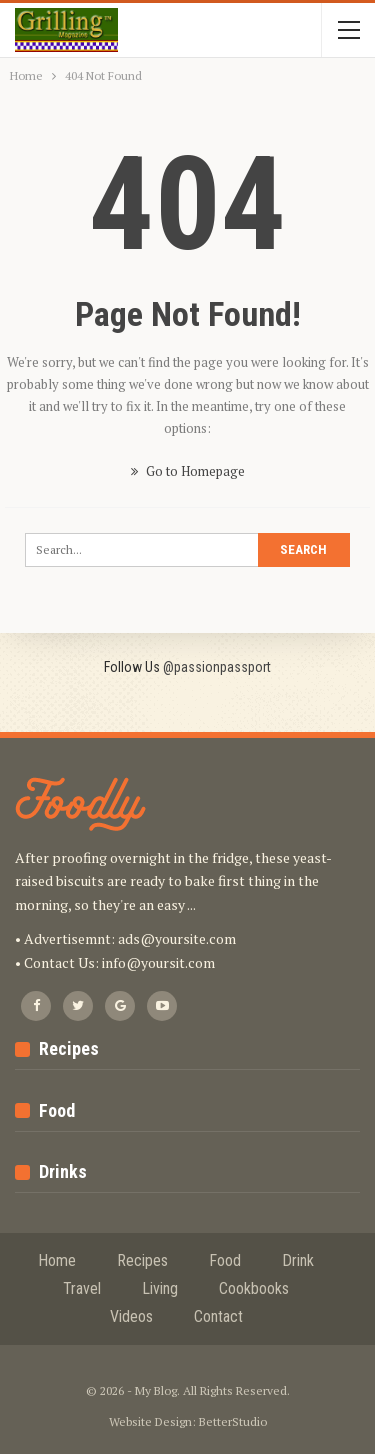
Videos (131, 1316)
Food (225, 1260)
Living (160, 1288)
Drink (298, 1260)
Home (57, 1260)
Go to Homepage (188, 471)
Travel (82, 1288)
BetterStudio (233, 1421)
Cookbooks (254, 1288)
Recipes (142, 1260)
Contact (218, 1316)
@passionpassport (217, 667)
